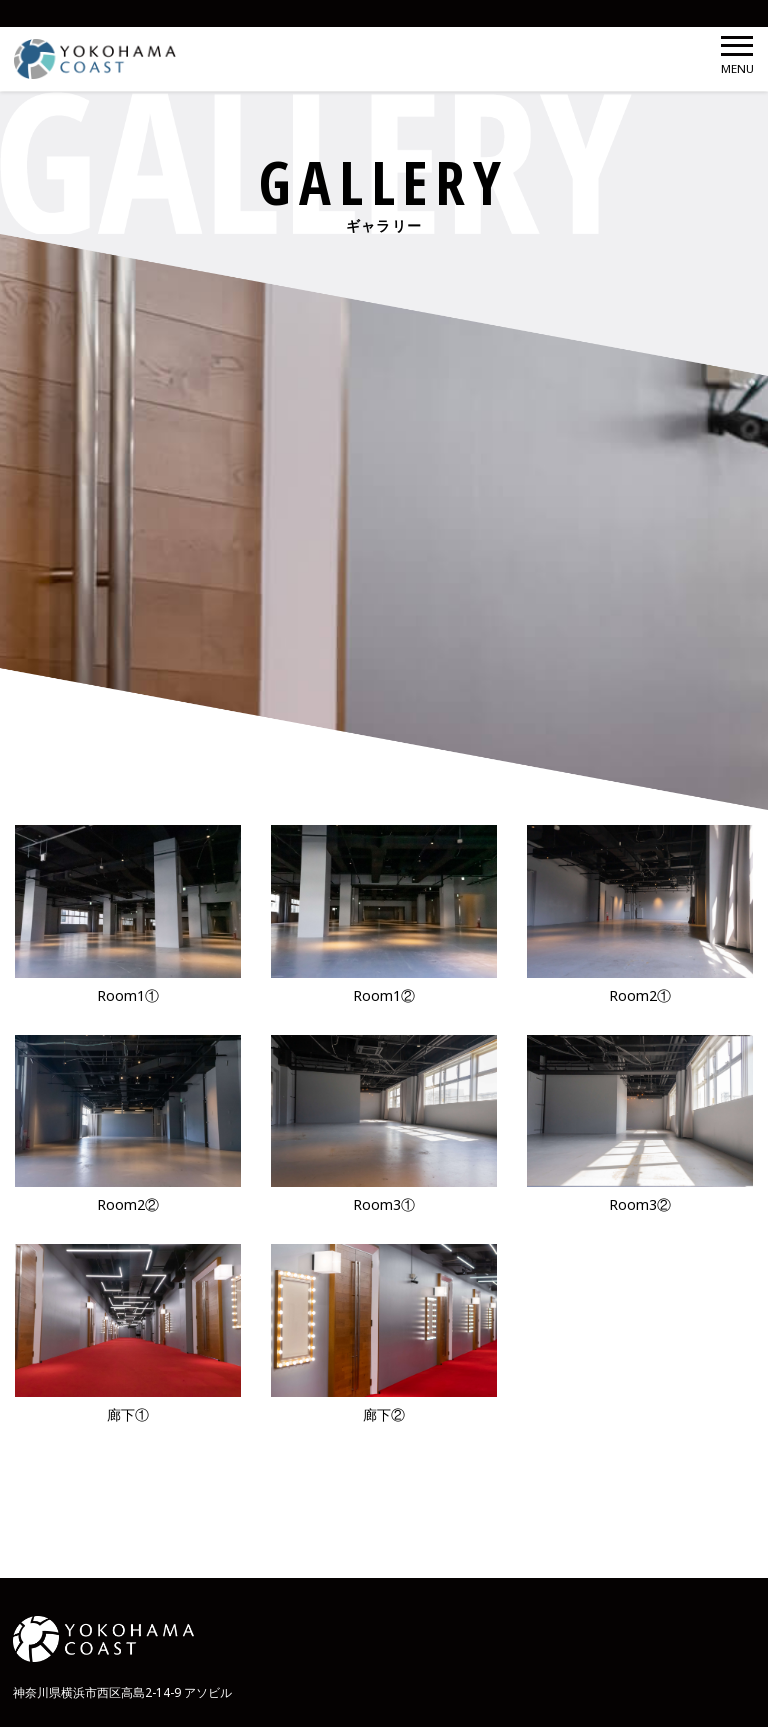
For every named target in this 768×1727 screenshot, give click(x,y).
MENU (737, 56)
